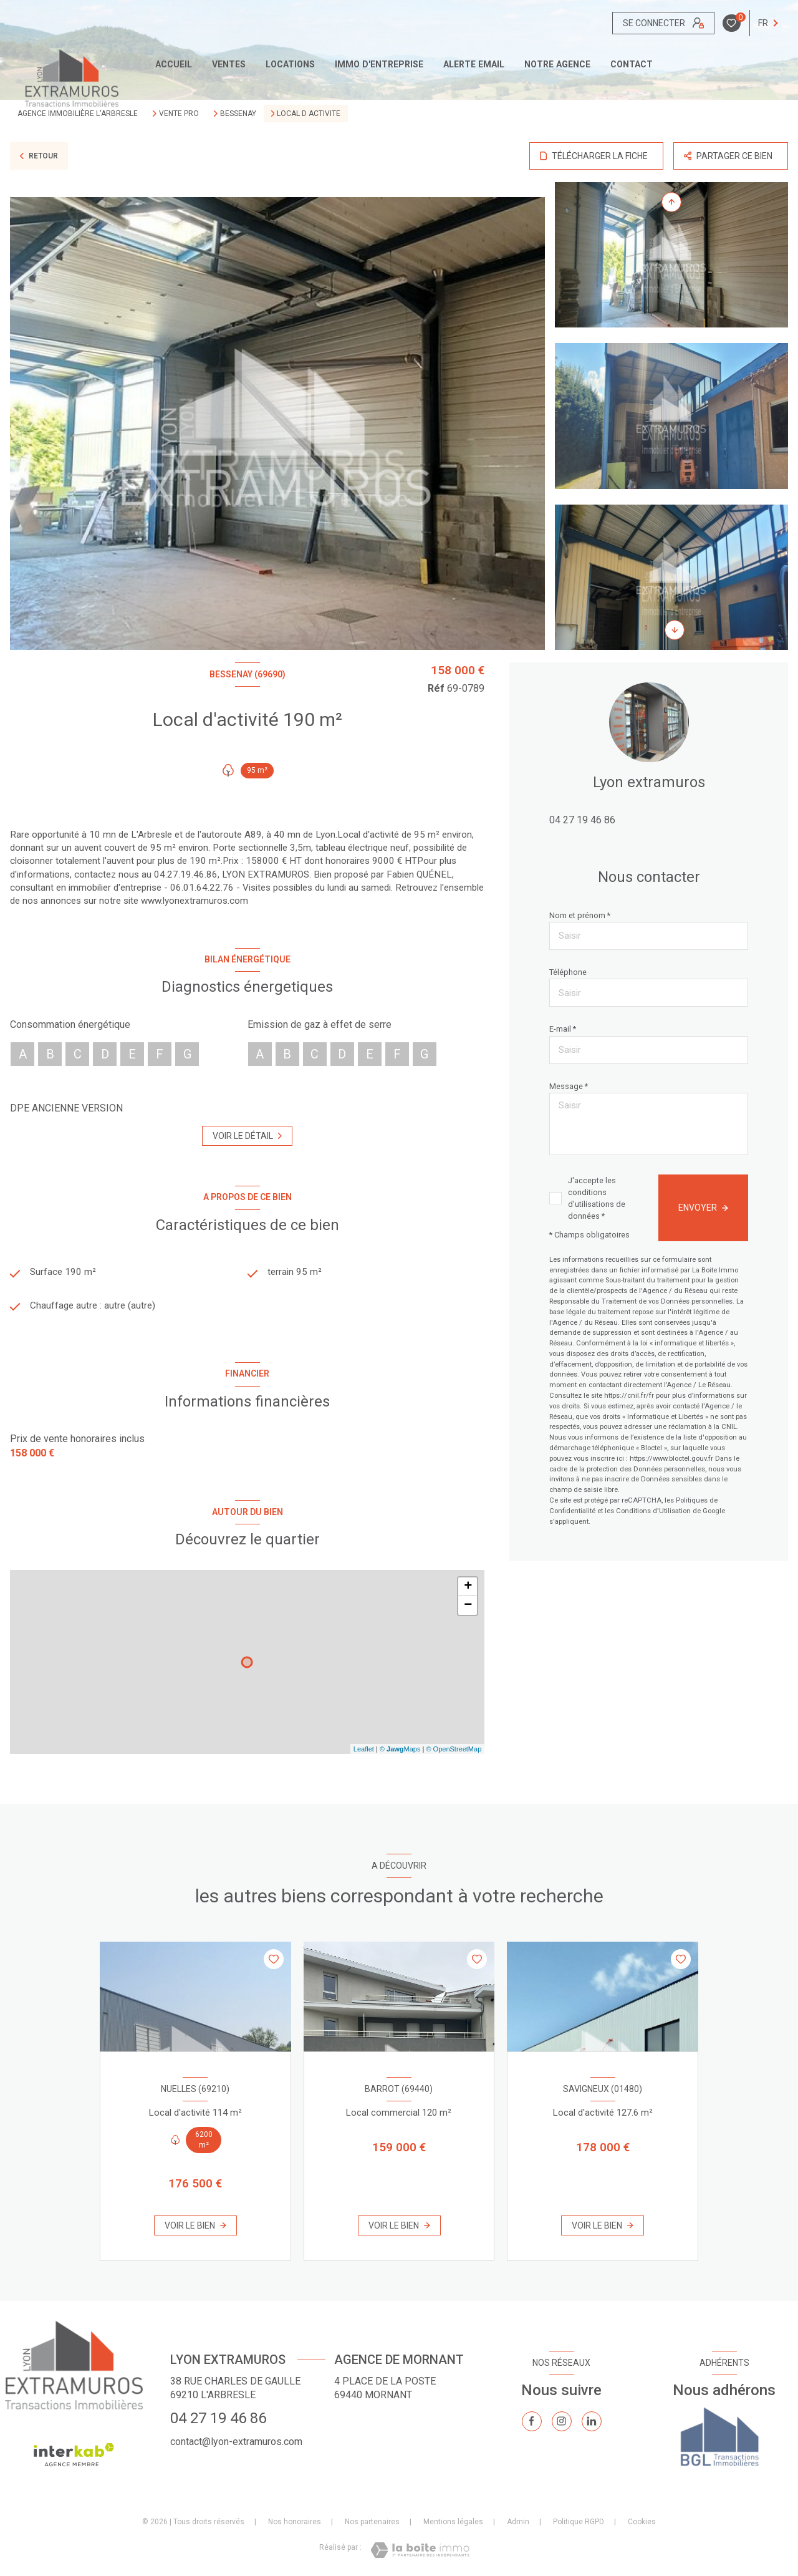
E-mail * (562, 1029)
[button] (675, 630)
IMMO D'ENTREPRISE (379, 64)
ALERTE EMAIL (473, 64)
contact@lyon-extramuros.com (236, 2447)
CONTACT (631, 64)
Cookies (642, 2527)
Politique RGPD (578, 2526)
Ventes (229, 64)
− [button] (468, 1611)
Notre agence (557, 64)
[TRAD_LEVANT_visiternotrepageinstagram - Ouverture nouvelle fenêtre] (562, 2426)
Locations (290, 64)
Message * (568, 1086)
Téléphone (568, 972)
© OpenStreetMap (453, 1754)
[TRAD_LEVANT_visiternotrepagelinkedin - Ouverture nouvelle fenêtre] (592, 2426)
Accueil (173, 64)
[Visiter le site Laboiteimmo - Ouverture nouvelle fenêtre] (420, 2555)
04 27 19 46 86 (582, 820)
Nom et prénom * (579, 915)
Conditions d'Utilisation (653, 1511)
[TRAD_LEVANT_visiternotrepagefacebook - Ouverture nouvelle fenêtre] (532, 2426)
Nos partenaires (372, 2526)
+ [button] (468, 1592)
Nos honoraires (294, 2526)
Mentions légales (453, 2526)
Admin (518, 2526)
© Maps (400, 1754)
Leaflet (363, 1754)
